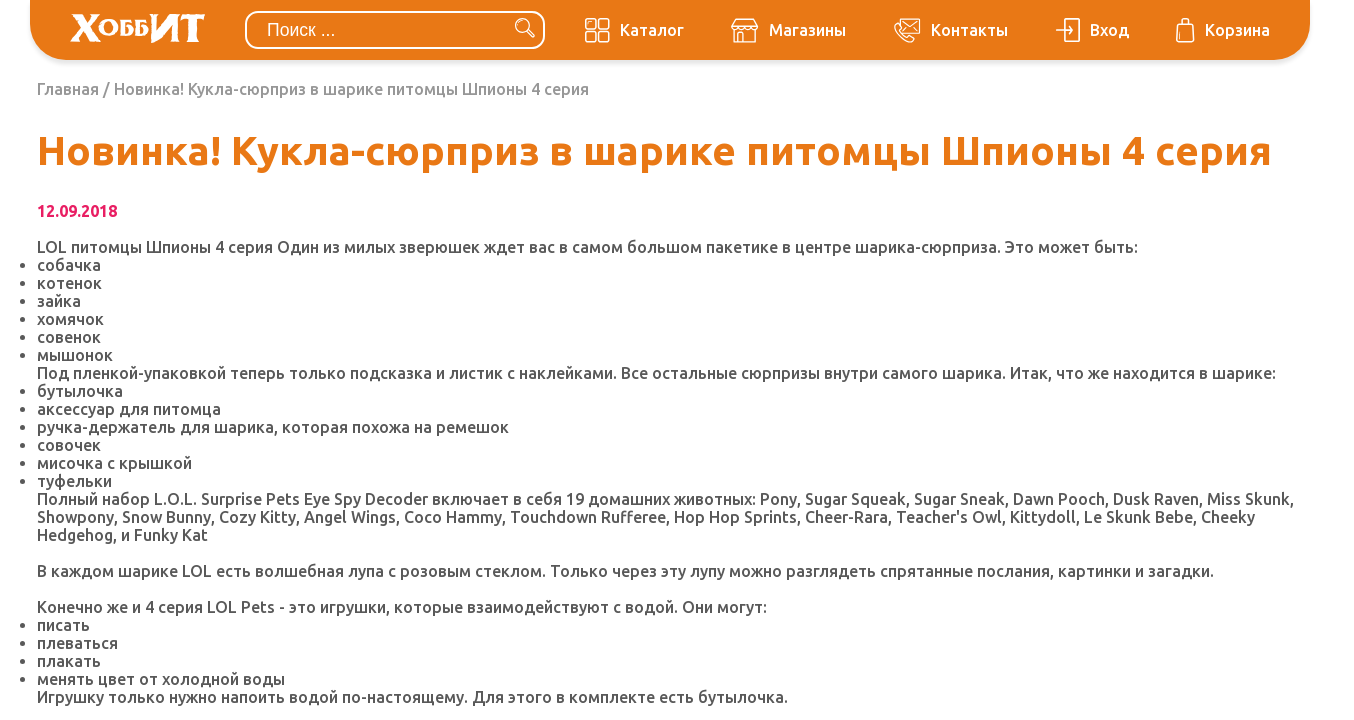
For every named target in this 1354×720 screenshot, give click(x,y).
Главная (68, 89)
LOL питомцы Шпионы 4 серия (155, 247)
